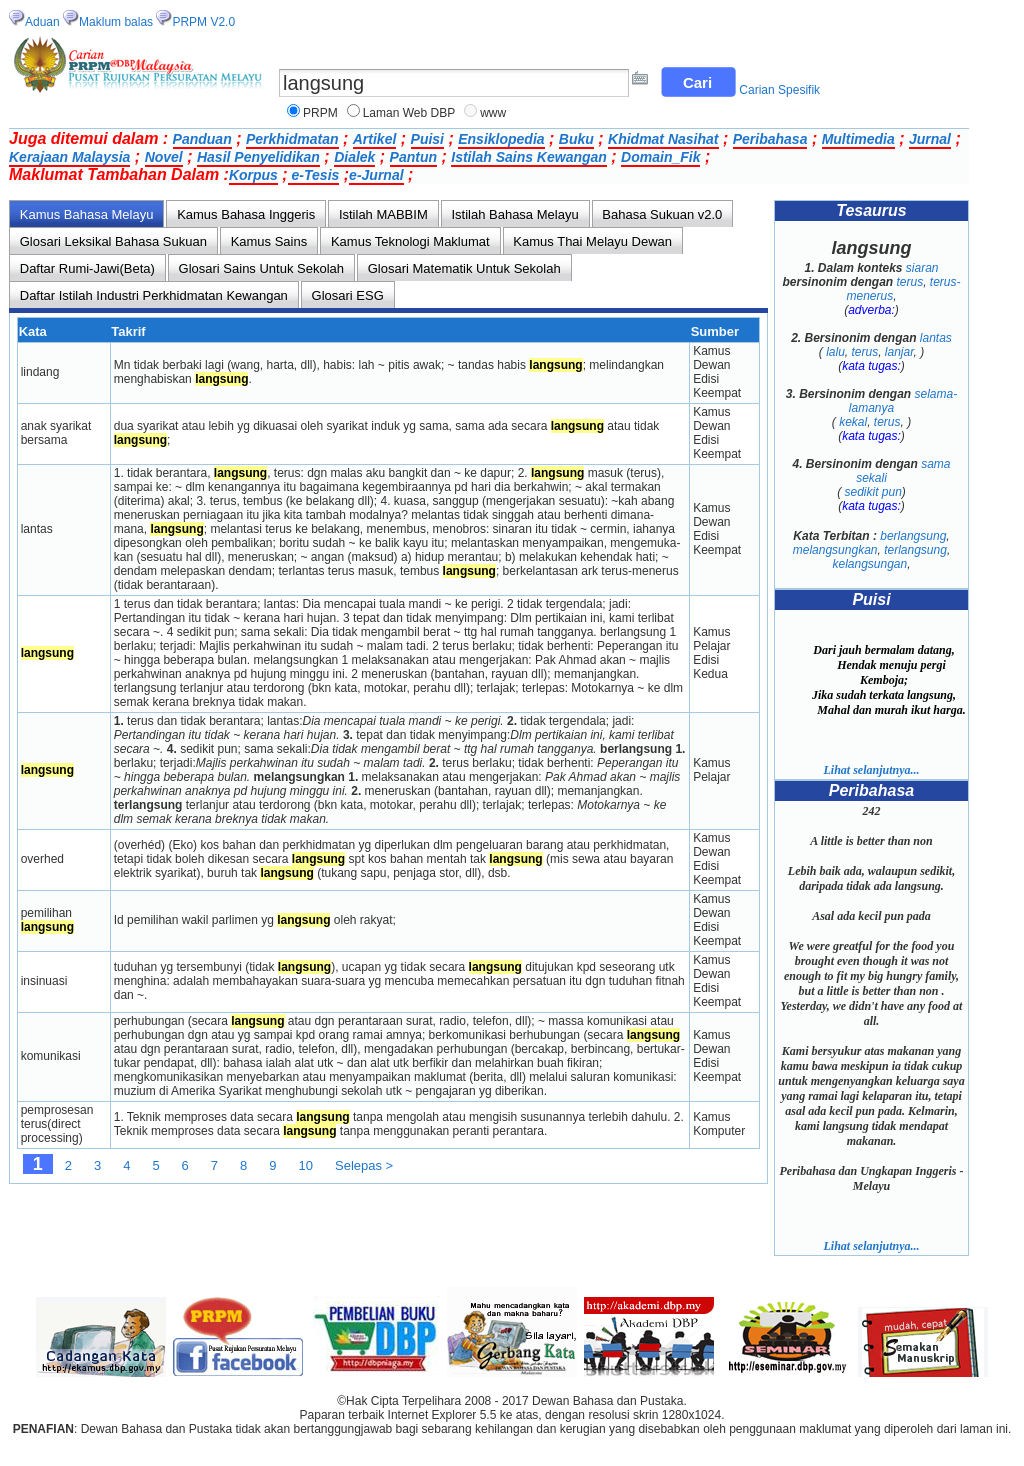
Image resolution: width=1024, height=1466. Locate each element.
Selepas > (364, 1165)
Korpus (253, 175)
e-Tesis (314, 175)
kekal (853, 422)
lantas (936, 338)
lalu (835, 352)
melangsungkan (835, 550)
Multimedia (858, 139)
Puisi (427, 139)
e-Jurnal (376, 175)
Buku (576, 139)
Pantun (413, 157)
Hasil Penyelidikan (258, 157)
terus (909, 282)
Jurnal (930, 139)
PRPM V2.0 (203, 22)
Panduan (202, 139)
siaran (922, 268)
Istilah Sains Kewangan (529, 157)
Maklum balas (116, 22)
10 (306, 1165)
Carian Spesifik (779, 90)
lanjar (899, 352)
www (493, 113)
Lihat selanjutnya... (871, 770)
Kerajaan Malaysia (69, 157)
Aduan (42, 22)
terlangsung (915, 550)
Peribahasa (770, 139)
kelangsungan (869, 564)
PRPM (320, 113)
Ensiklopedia (501, 139)
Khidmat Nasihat (663, 139)
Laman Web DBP (409, 113)
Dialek (354, 157)
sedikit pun (872, 492)
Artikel (375, 139)
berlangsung (913, 536)
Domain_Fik (660, 157)
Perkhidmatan (292, 139)
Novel (164, 157)
